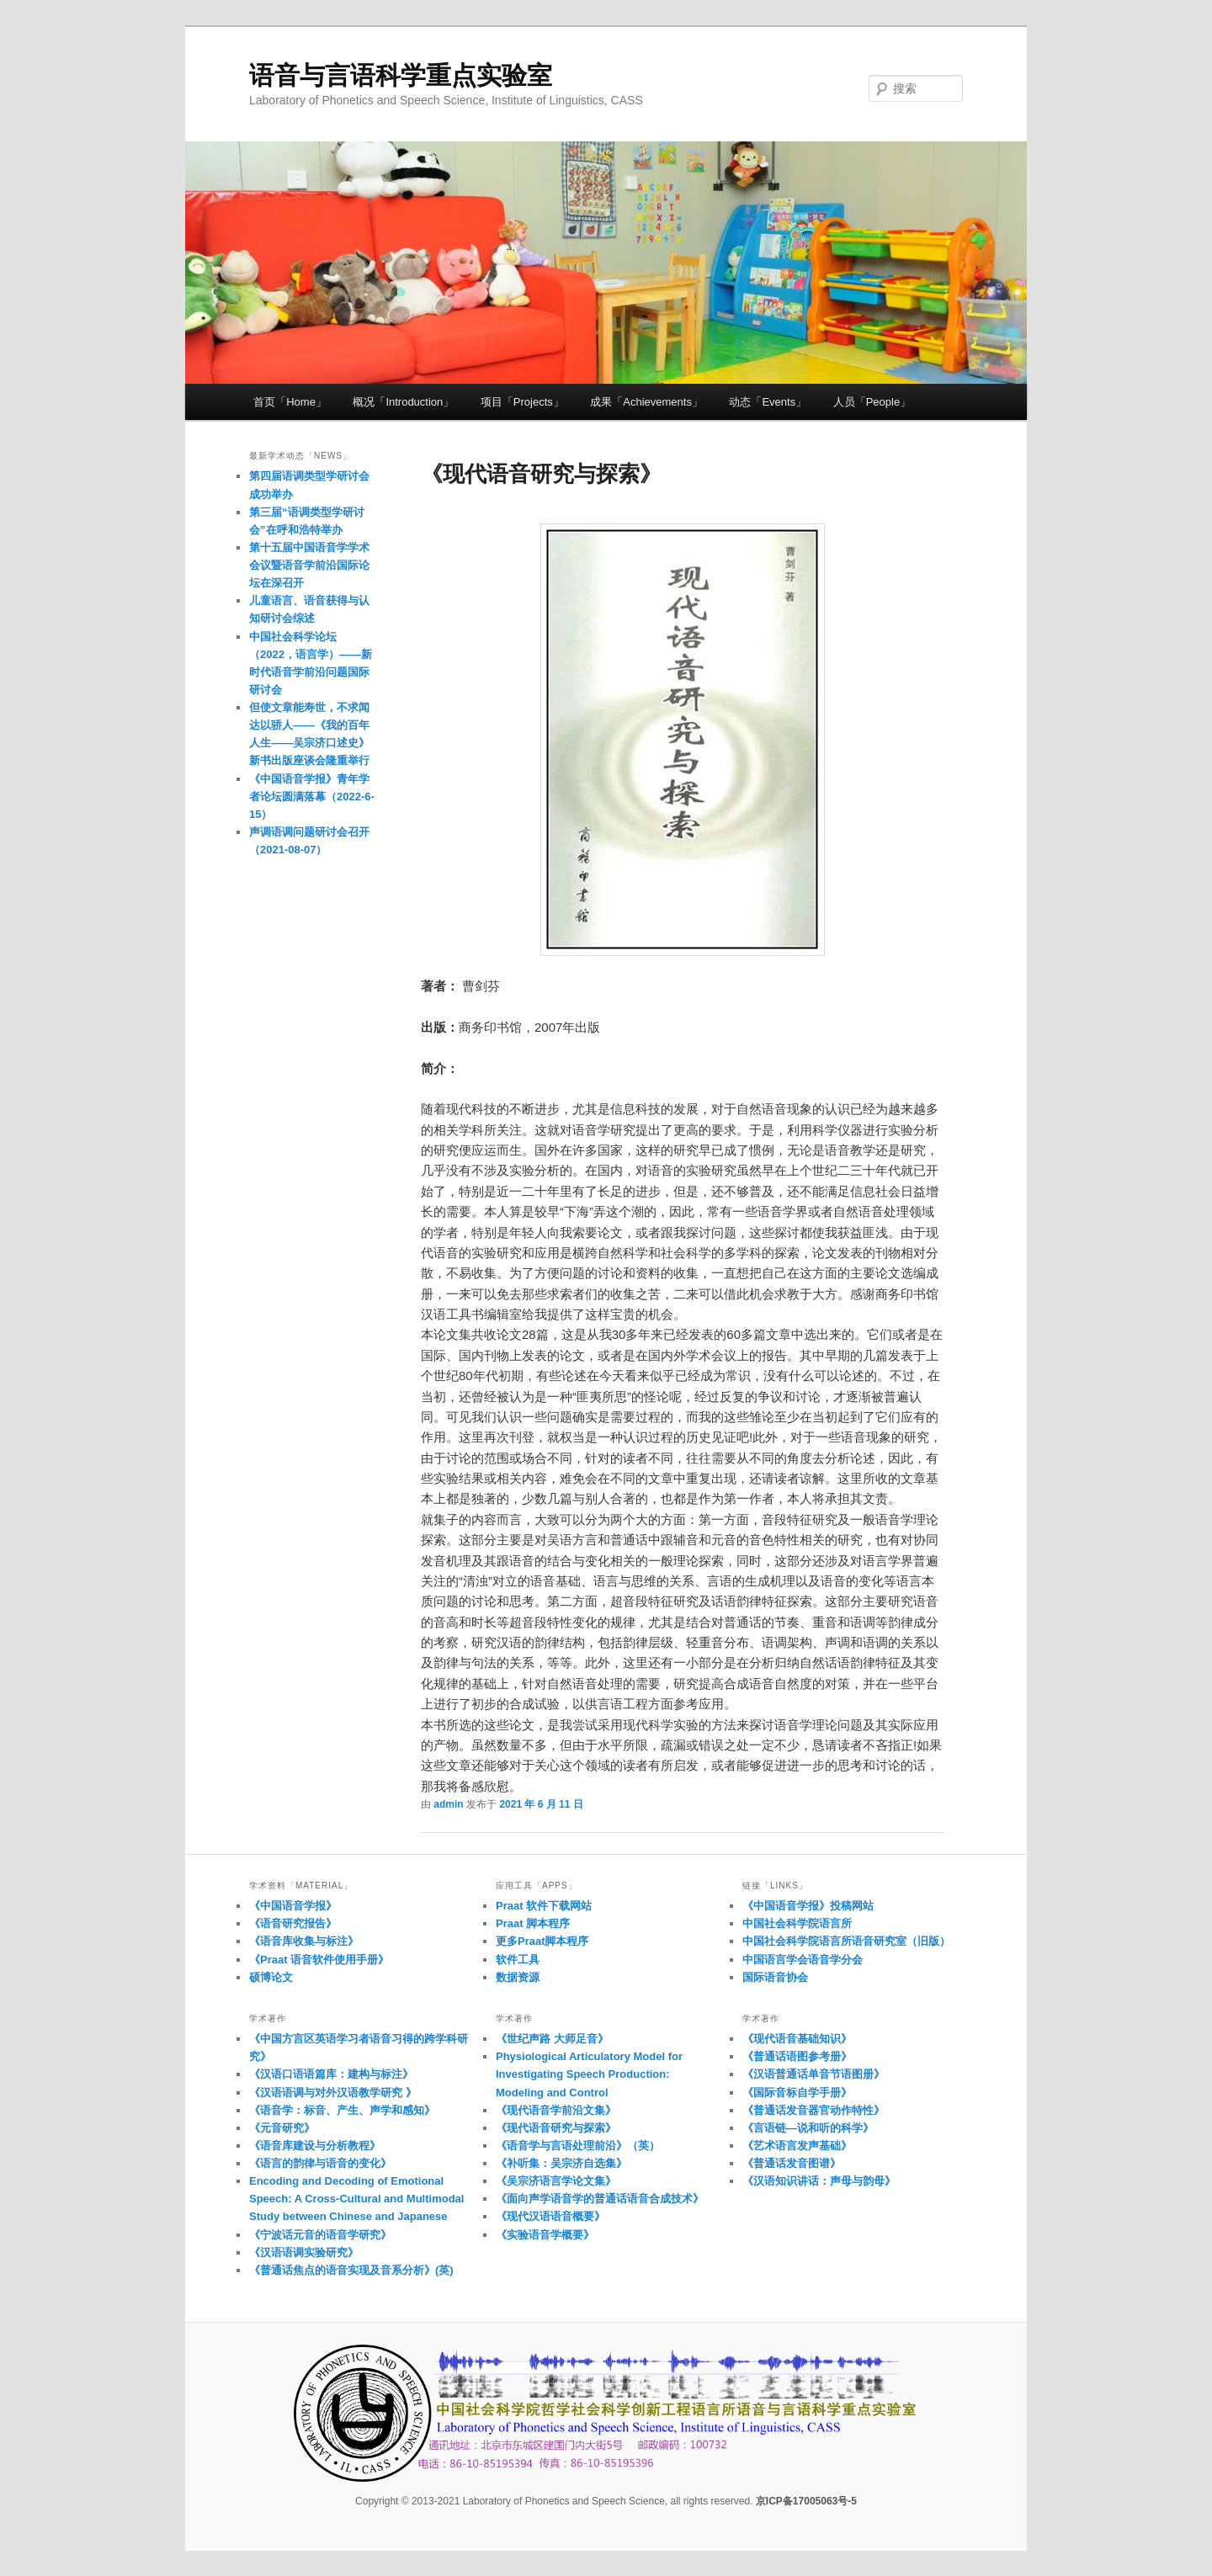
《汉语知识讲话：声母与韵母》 (819, 2181)
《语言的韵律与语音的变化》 (320, 2163)
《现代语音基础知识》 (797, 2038)
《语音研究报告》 (293, 1923)
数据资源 (518, 1977)
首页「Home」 (290, 402)
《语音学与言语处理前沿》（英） (578, 2145)
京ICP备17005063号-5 (806, 2501)
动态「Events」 (767, 402)
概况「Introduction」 (403, 402)
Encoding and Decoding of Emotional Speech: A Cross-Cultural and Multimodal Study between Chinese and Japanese (356, 2199)
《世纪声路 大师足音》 (552, 2038)
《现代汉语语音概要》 (550, 2216)
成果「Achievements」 (646, 402)
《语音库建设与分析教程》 (314, 2145)
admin (448, 1804)
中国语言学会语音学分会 (802, 1959)
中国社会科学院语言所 (797, 1923)
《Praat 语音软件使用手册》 (319, 1959)
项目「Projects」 (522, 402)
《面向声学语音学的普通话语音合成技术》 (600, 2198)
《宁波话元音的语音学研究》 (320, 2234)
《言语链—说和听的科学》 (808, 2128)
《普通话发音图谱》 (791, 2163)
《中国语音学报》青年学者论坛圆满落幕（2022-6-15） (312, 797)
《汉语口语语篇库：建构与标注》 (331, 2074)
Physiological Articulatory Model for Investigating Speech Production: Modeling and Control (589, 2074)
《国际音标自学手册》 (797, 2092)
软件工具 (518, 1959)
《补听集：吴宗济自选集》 (561, 2163)
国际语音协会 (775, 1977)
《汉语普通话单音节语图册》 (813, 2074)
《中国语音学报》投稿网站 (808, 1905)
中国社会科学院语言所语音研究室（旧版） (846, 1941)
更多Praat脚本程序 (542, 1941)
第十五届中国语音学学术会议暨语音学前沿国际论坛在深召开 (309, 565)
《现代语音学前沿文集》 (556, 2110)
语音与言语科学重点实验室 (400, 75)
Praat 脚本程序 (533, 1923)
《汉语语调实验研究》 (304, 2252)
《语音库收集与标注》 (304, 1941)
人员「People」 (872, 402)
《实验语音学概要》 (545, 2234)
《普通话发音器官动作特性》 (813, 2110)
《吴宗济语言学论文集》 (556, 2181)
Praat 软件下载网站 (544, 1905)
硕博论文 (271, 1977)
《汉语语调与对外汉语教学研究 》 (333, 2092)
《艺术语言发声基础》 (797, 2145)
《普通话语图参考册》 (797, 2056)
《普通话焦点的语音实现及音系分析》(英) (351, 2270)
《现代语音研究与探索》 (556, 2128)
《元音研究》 (282, 2128)
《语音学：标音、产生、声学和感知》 (342, 2110)
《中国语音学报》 (293, 1905)
